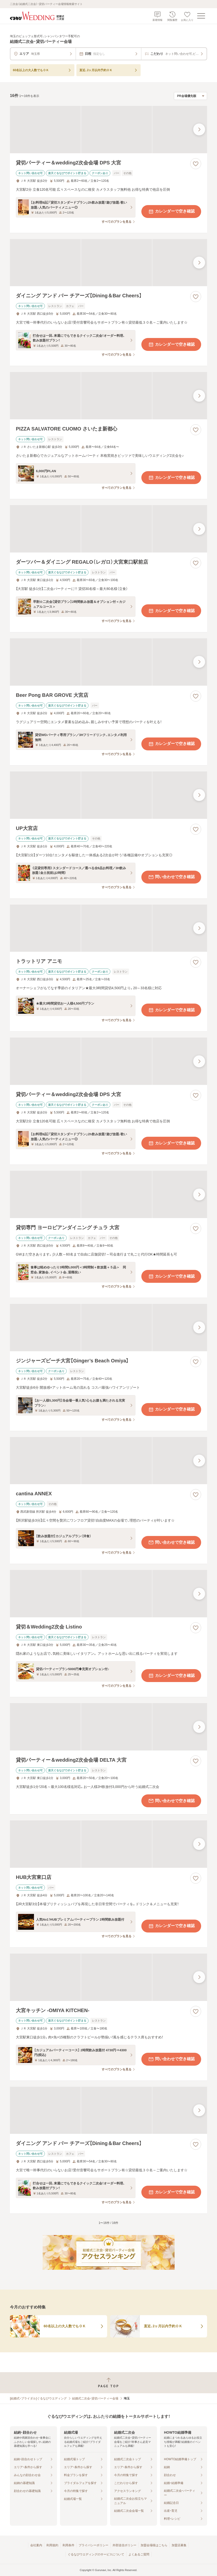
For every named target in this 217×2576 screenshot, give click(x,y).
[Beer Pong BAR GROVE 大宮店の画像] (108, 662)
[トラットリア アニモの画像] (108, 928)
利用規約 (52, 2545)
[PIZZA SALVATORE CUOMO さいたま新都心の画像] (108, 395)
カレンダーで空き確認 (171, 212)
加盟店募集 (179, 2545)
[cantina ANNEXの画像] (108, 1460)
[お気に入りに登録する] (195, 163)
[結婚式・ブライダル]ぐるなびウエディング (38, 2398)
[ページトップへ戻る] (108, 2382)
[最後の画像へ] (199, 129)
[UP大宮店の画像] (108, 795)
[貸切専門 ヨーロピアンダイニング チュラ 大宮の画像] (108, 1194)
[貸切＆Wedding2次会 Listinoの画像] (108, 1593)
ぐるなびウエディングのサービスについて (96, 2554)
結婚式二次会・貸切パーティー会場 (95, 2398)
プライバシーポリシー (93, 2545)
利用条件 (68, 2545)
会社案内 (36, 2545)
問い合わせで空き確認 (171, 877)
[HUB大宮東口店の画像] (108, 1844)
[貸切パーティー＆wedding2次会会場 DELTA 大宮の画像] (108, 1726)
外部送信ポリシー (124, 2545)
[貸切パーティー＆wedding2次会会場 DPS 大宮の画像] (108, 129)
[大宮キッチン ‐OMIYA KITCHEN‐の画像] (108, 1977)
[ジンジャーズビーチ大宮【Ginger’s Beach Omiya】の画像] (108, 1327)
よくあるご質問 (138, 2554)
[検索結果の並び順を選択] (190, 96)
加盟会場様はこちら (154, 2545)
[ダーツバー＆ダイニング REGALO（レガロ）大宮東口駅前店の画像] (108, 528)
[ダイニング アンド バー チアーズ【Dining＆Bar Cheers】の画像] (108, 262)
